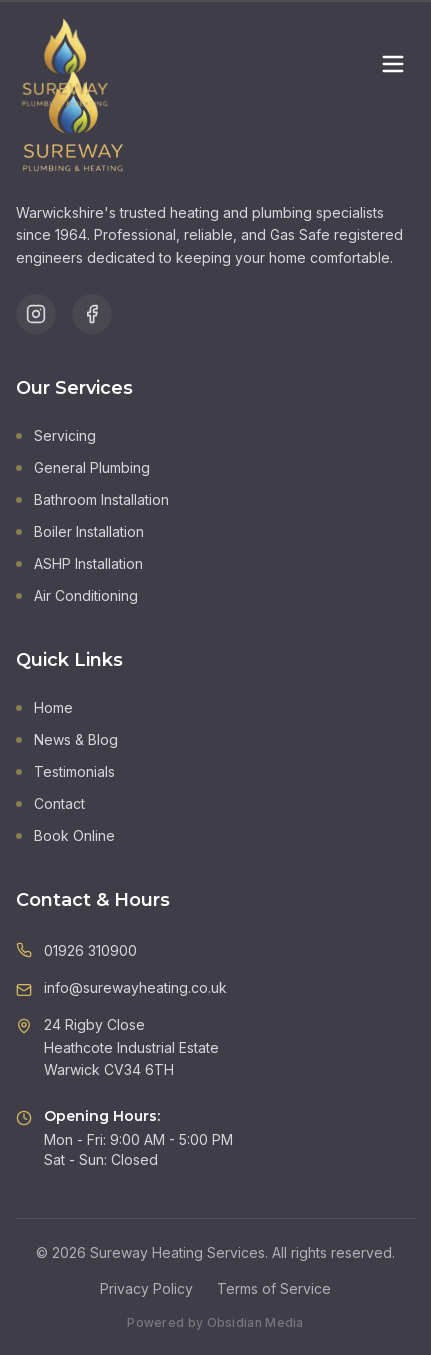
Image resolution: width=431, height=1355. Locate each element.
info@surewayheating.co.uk (135, 987)
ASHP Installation (79, 563)
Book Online (65, 835)
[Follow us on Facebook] (92, 314)
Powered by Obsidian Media (215, 1322)
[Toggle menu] (393, 64)
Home (44, 707)
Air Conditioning (77, 595)
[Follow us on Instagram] (36, 314)
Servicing (56, 435)
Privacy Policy (146, 1288)
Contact (50, 803)
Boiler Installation (80, 531)
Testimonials (65, 771)
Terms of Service (274, 1288)
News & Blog (67, 739)
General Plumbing (83, 467)
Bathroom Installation (92, 499)
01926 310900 (90, 950)
